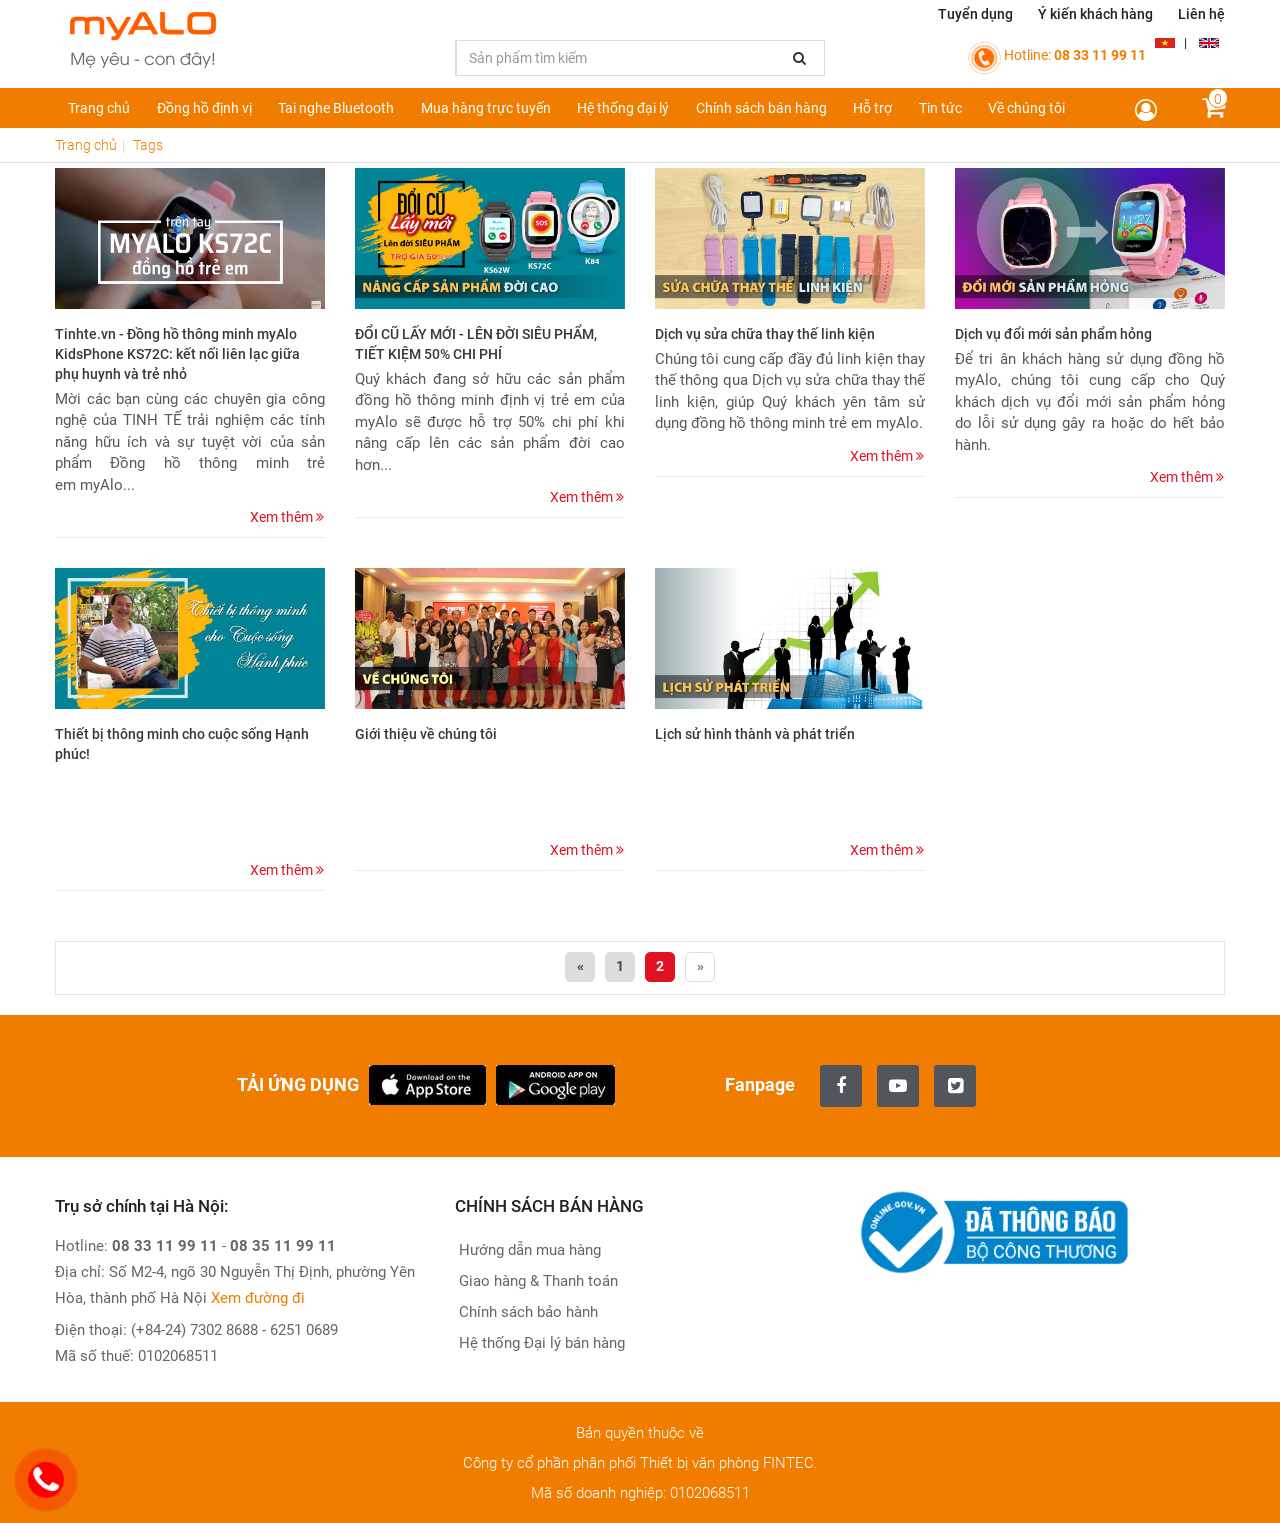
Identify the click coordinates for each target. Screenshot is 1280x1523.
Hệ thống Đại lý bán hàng (540, 1343)
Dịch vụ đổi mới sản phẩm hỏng (1053, 334)
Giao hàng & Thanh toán (536, 1281)
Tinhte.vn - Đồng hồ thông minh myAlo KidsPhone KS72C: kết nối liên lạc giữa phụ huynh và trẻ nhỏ (177, 354)
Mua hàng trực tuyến (486, 108)
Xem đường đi (258, 1298)
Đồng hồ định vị (204, 108)
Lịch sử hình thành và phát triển (755, 734)
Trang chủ (99, 108)
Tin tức (940, 108)
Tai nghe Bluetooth (336, 108)
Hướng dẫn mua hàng (528, 1250)
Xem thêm (287, 517)
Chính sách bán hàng (761, 108)
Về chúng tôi (1026, 108)
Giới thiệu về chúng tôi (426, 734)
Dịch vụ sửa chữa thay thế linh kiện (765, 334)
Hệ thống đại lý (623, 108)
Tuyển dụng (975, 14)
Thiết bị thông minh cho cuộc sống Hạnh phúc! (182, 744)
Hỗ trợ (872, 108)
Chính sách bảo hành (526, 1312)
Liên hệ (1201, 14)
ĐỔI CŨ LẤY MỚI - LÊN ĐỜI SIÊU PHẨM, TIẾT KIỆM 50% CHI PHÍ (476, 344)
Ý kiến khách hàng (1095, 14)
